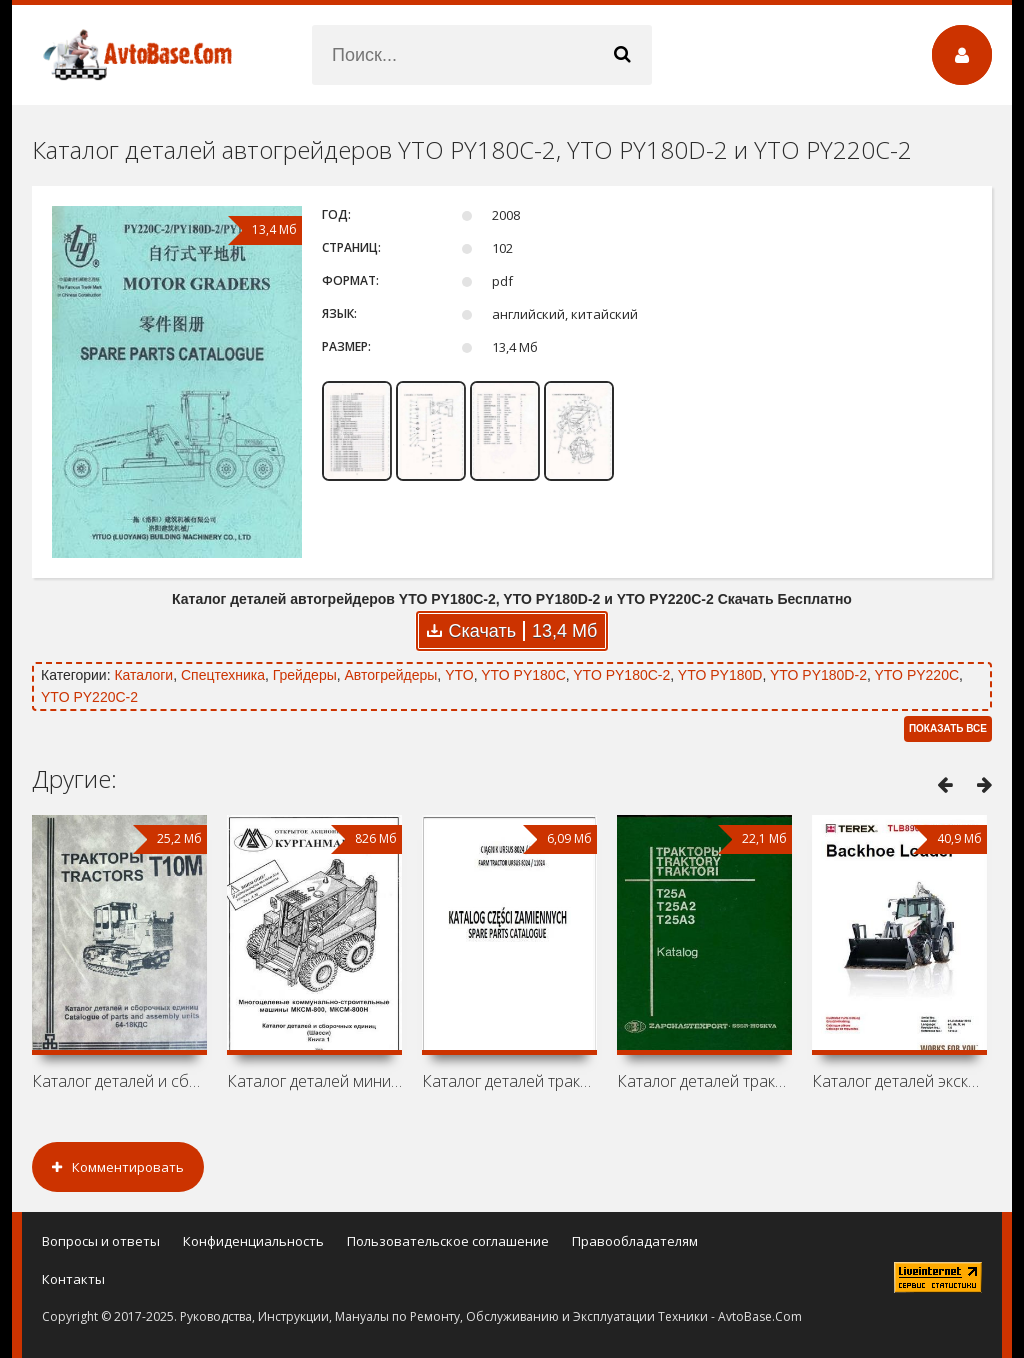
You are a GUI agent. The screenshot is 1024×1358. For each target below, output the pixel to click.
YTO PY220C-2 (89, 697)
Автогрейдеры (391, 675)
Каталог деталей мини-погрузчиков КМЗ (314, 1081)
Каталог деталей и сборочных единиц (119, 1081)
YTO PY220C (916, 675)
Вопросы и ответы (101, 1241)
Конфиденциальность (253, 1241)
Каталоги (143, 675)
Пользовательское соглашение (448, 1241)
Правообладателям (635, 1241)
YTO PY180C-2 (621, 675)
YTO (459, 675)
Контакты (73, 1279)
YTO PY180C (523, 675)
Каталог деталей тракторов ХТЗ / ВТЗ (704, 1081)
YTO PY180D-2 (818, 675)
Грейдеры (305, 675)
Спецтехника (223, 675)
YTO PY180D (720, 675)
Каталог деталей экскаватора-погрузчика (899, 1081)
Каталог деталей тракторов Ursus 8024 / (509, 1081)
